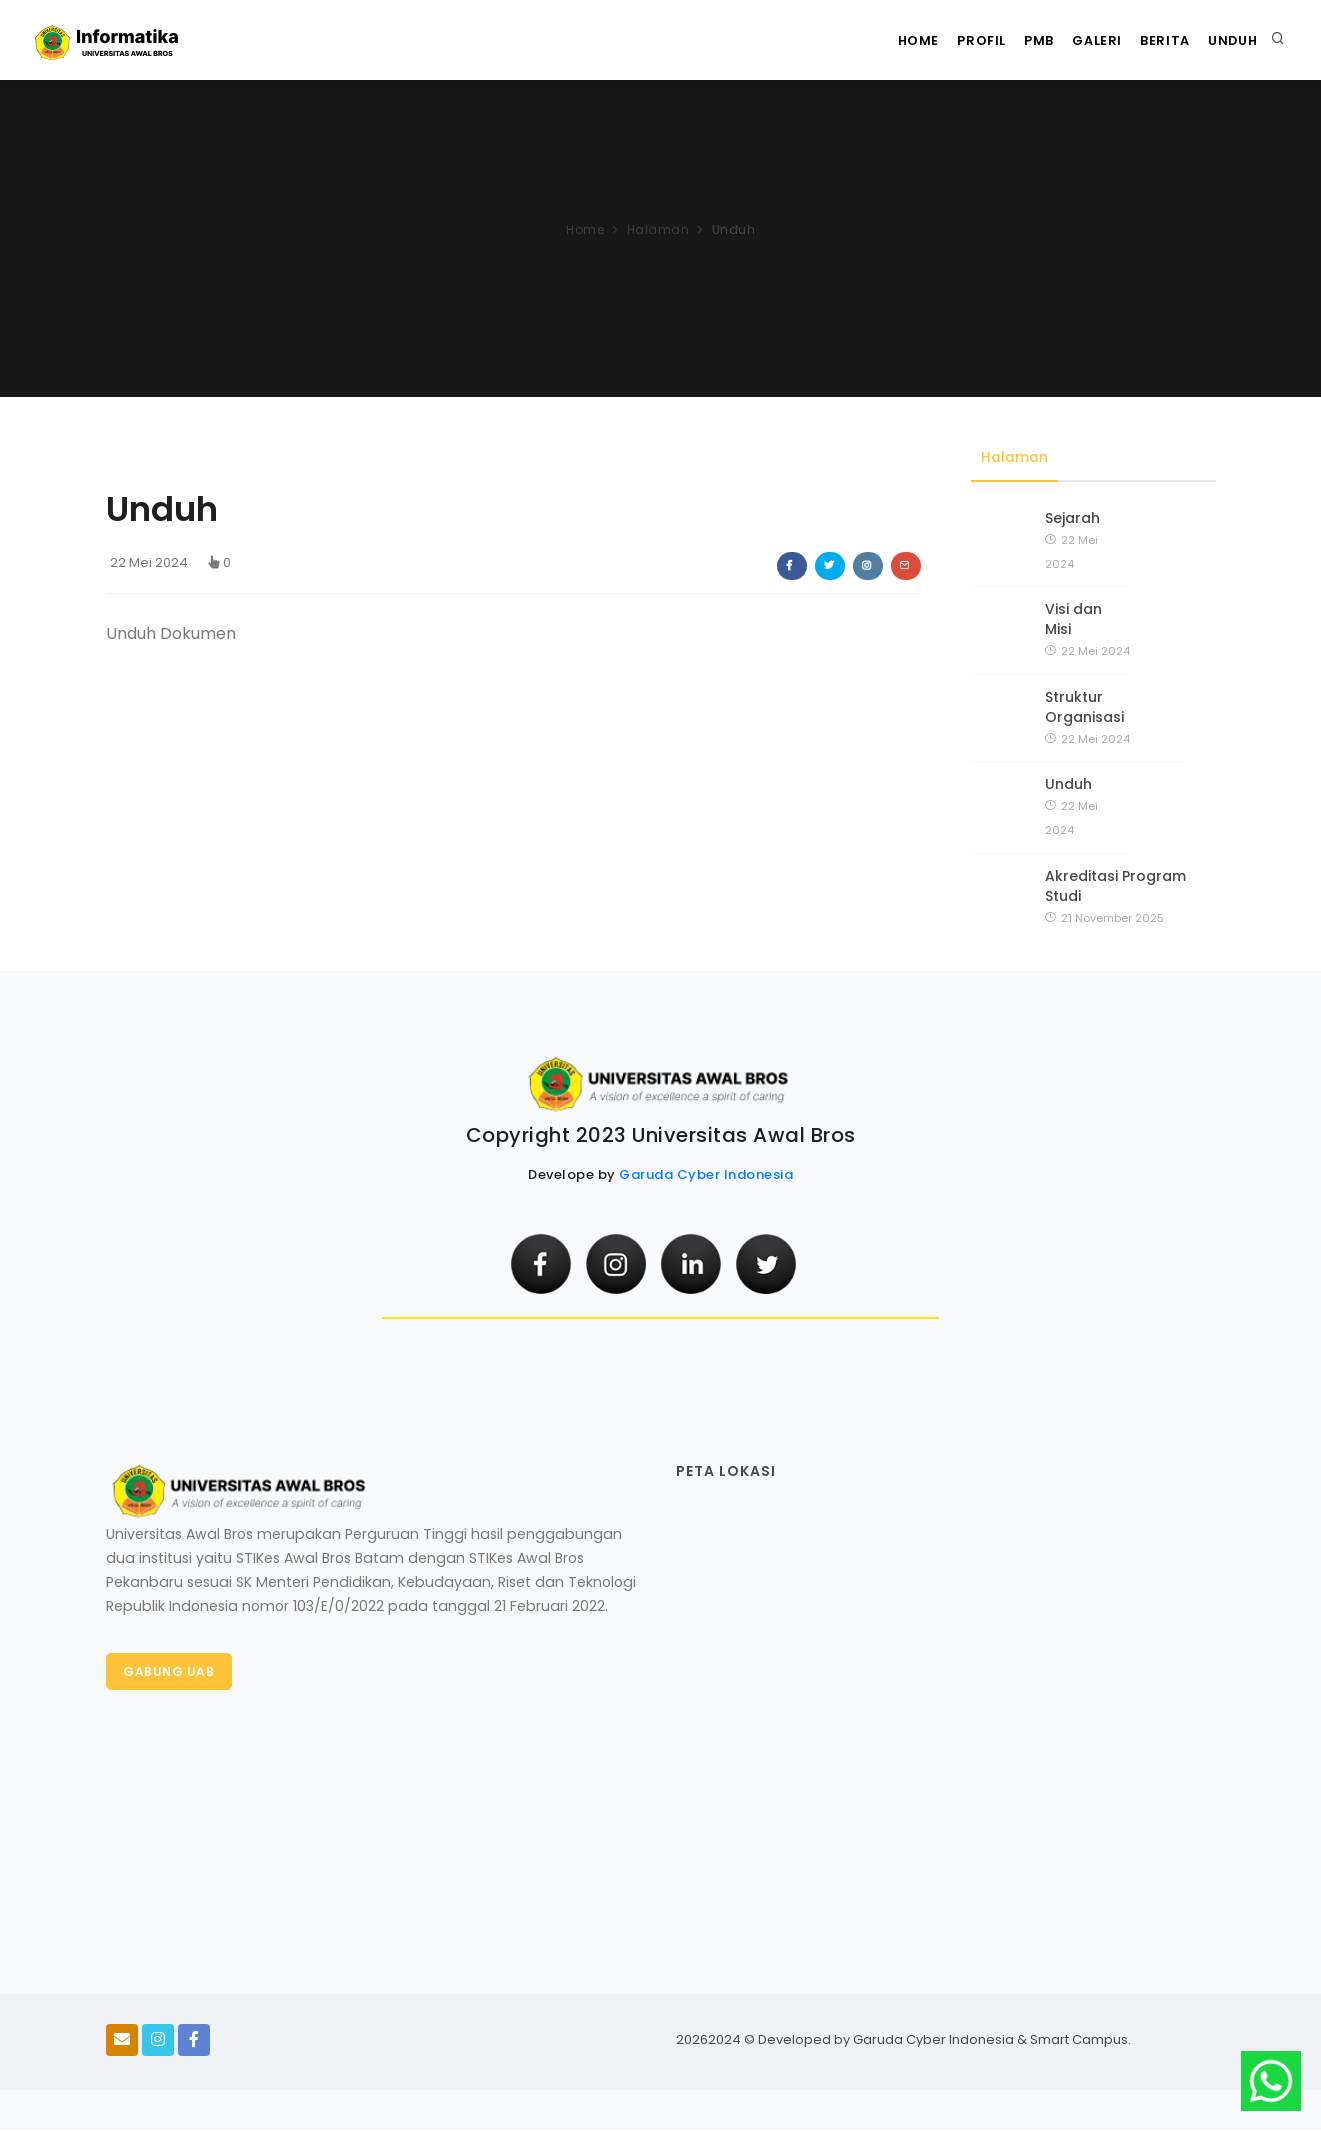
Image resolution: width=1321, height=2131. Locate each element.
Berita (1153, 40)
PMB (1010, 40)
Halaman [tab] (1014, 458)
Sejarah (1072, 518)
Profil (944, 40)
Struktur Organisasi (1084, 707)
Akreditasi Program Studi (1115, 886)
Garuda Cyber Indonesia (706, 1175)
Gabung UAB (170, 1673)
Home (873, 40)
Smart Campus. (1080, 2040)
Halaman (658, 229)
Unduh (1229, 40)
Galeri (1077, 40)
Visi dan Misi (1073, 620)
